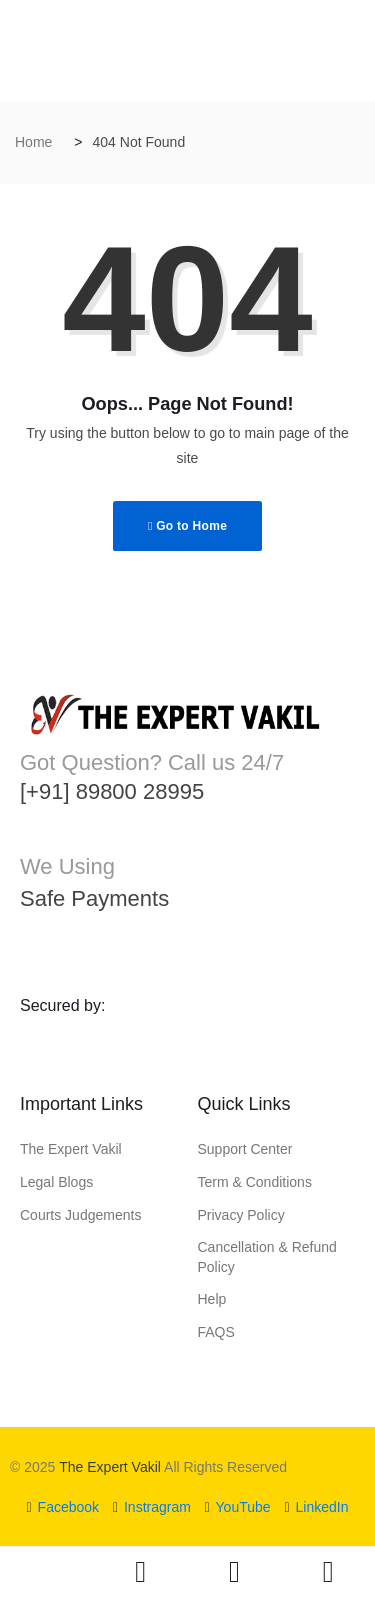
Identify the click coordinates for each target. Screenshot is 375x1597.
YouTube (238, 1507)
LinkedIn (316, 1507)
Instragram (152, 1507)
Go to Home (187, 526)
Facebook (63, 1507)
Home (33, 142)
